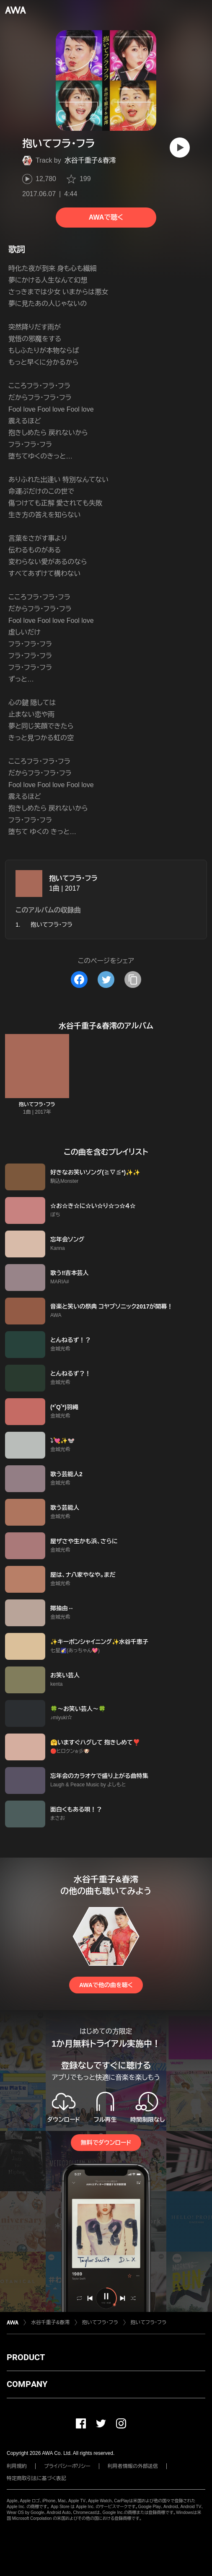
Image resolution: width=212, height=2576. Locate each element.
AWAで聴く (106, 217)
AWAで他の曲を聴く (106, 1985)
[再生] (180, 147)
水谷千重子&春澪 (90, 160)
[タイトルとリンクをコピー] (132, 979)
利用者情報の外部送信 (133, 2466)
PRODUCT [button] (26, 2357)
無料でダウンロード (106, 2142)
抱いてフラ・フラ (73, 878)
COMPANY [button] (27, 2384)
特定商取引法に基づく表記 (36, 2478)
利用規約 (17, 2466)
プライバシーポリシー (67, 2466)
